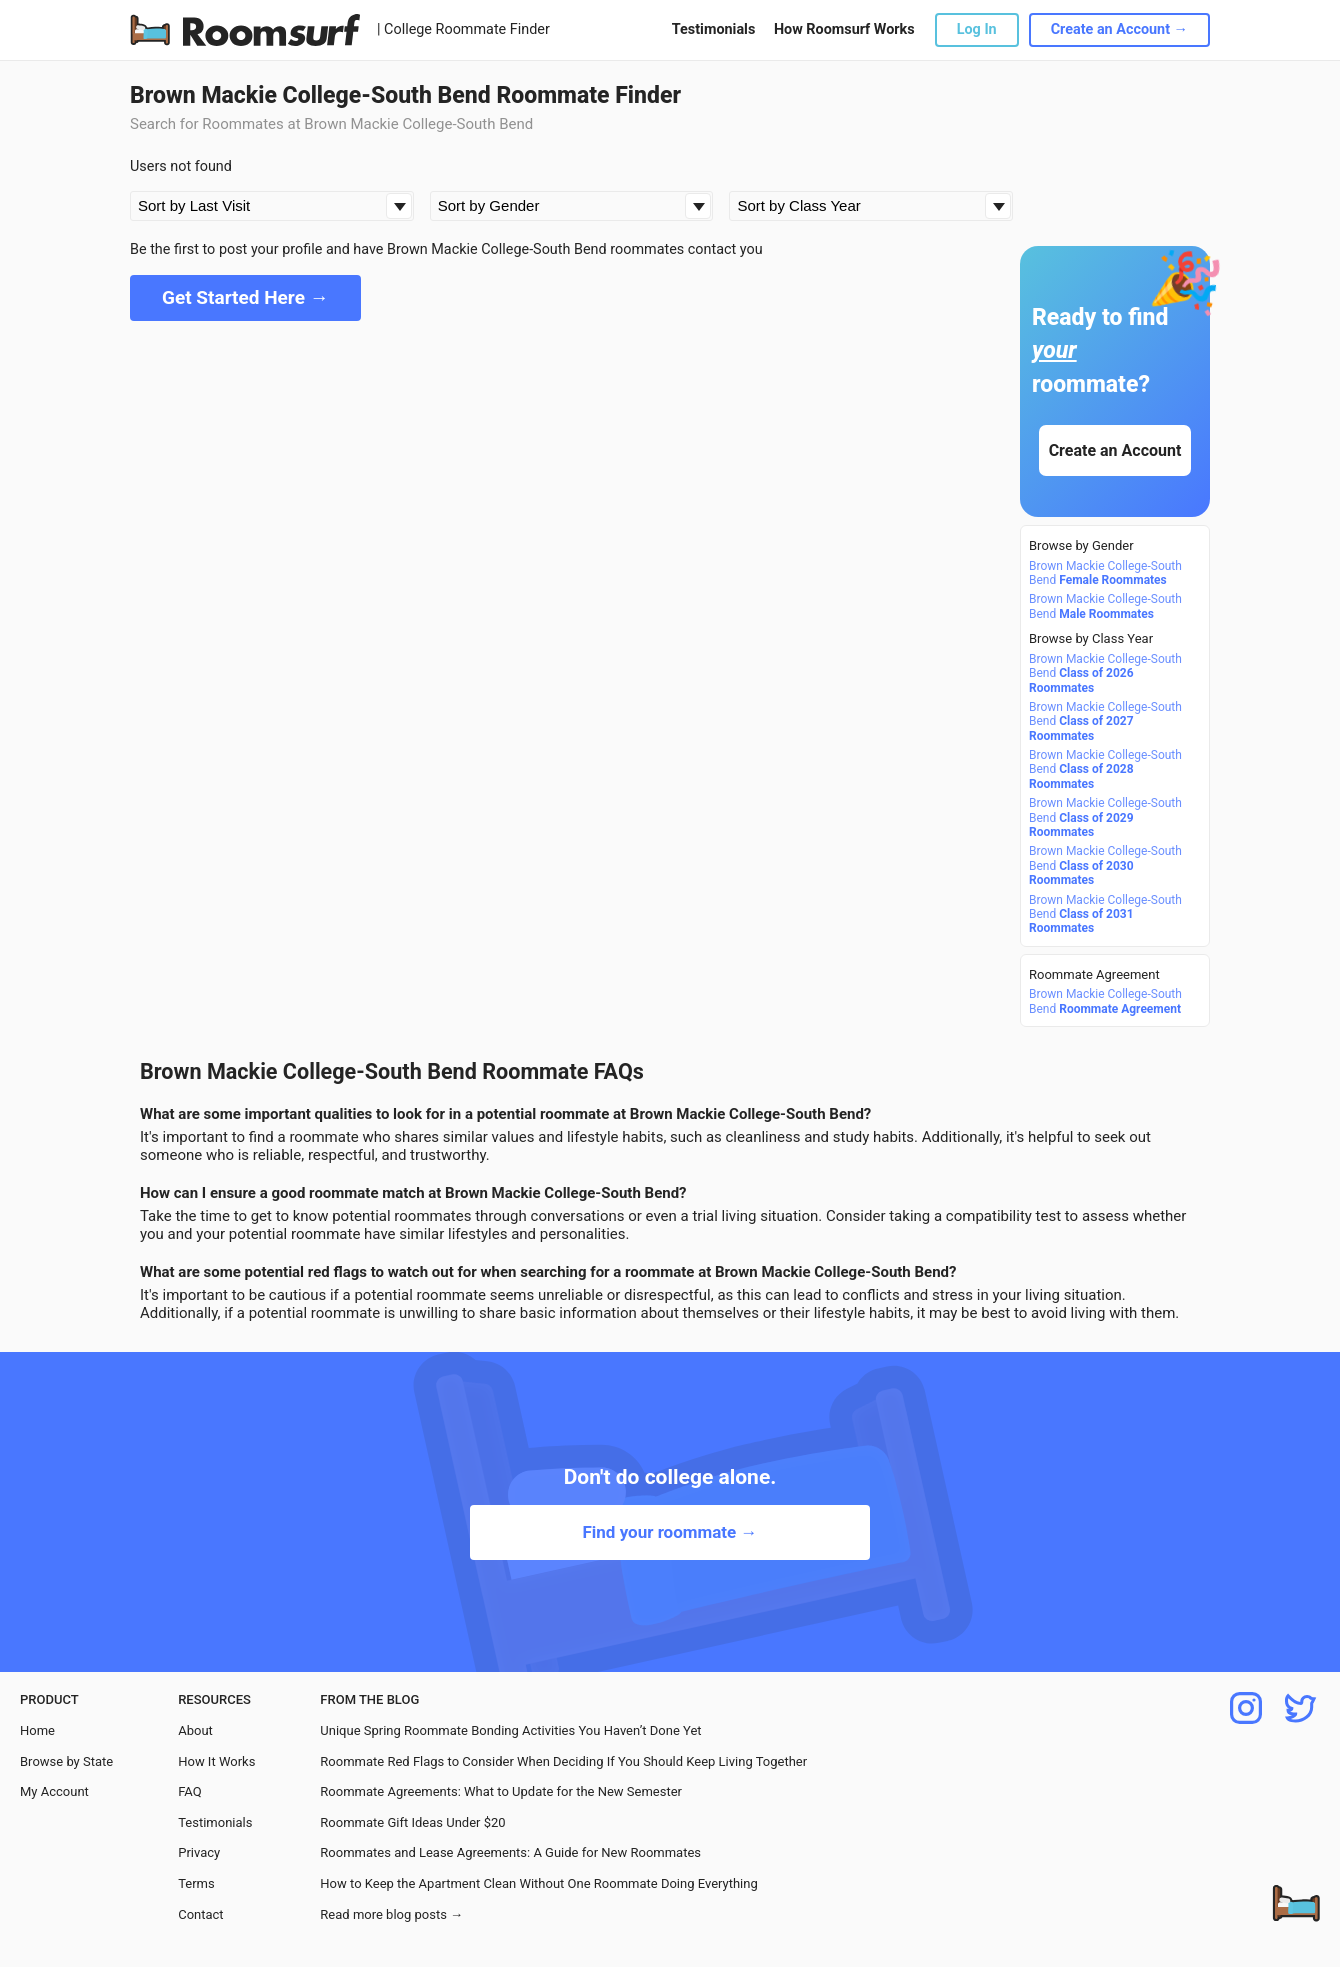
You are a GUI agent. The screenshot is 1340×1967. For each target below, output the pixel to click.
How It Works (216, 1761)
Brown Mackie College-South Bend (1105, 573)
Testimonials (713, 29)
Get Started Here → (245, 297)
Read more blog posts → (391, 1914)
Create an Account (1115, 450)
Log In (977, 29)
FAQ (189, 1791)
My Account (54, 1791)
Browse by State (66, 1761)
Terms (196, 1883)
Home (37, 1730)
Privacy (199, 1852)
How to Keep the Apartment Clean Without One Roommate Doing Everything (538, 1883)
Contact (200, 1914)
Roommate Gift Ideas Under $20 (412, 1822)
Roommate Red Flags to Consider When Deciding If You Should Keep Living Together (563, 1761)
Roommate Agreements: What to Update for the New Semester (501, 1791)
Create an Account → (1119, 29)
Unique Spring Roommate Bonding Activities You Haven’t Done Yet (510, 1730)
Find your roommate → (669, 1532)
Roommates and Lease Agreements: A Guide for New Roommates (510, 1852)
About (195, 1730)
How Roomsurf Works (844, 29)
